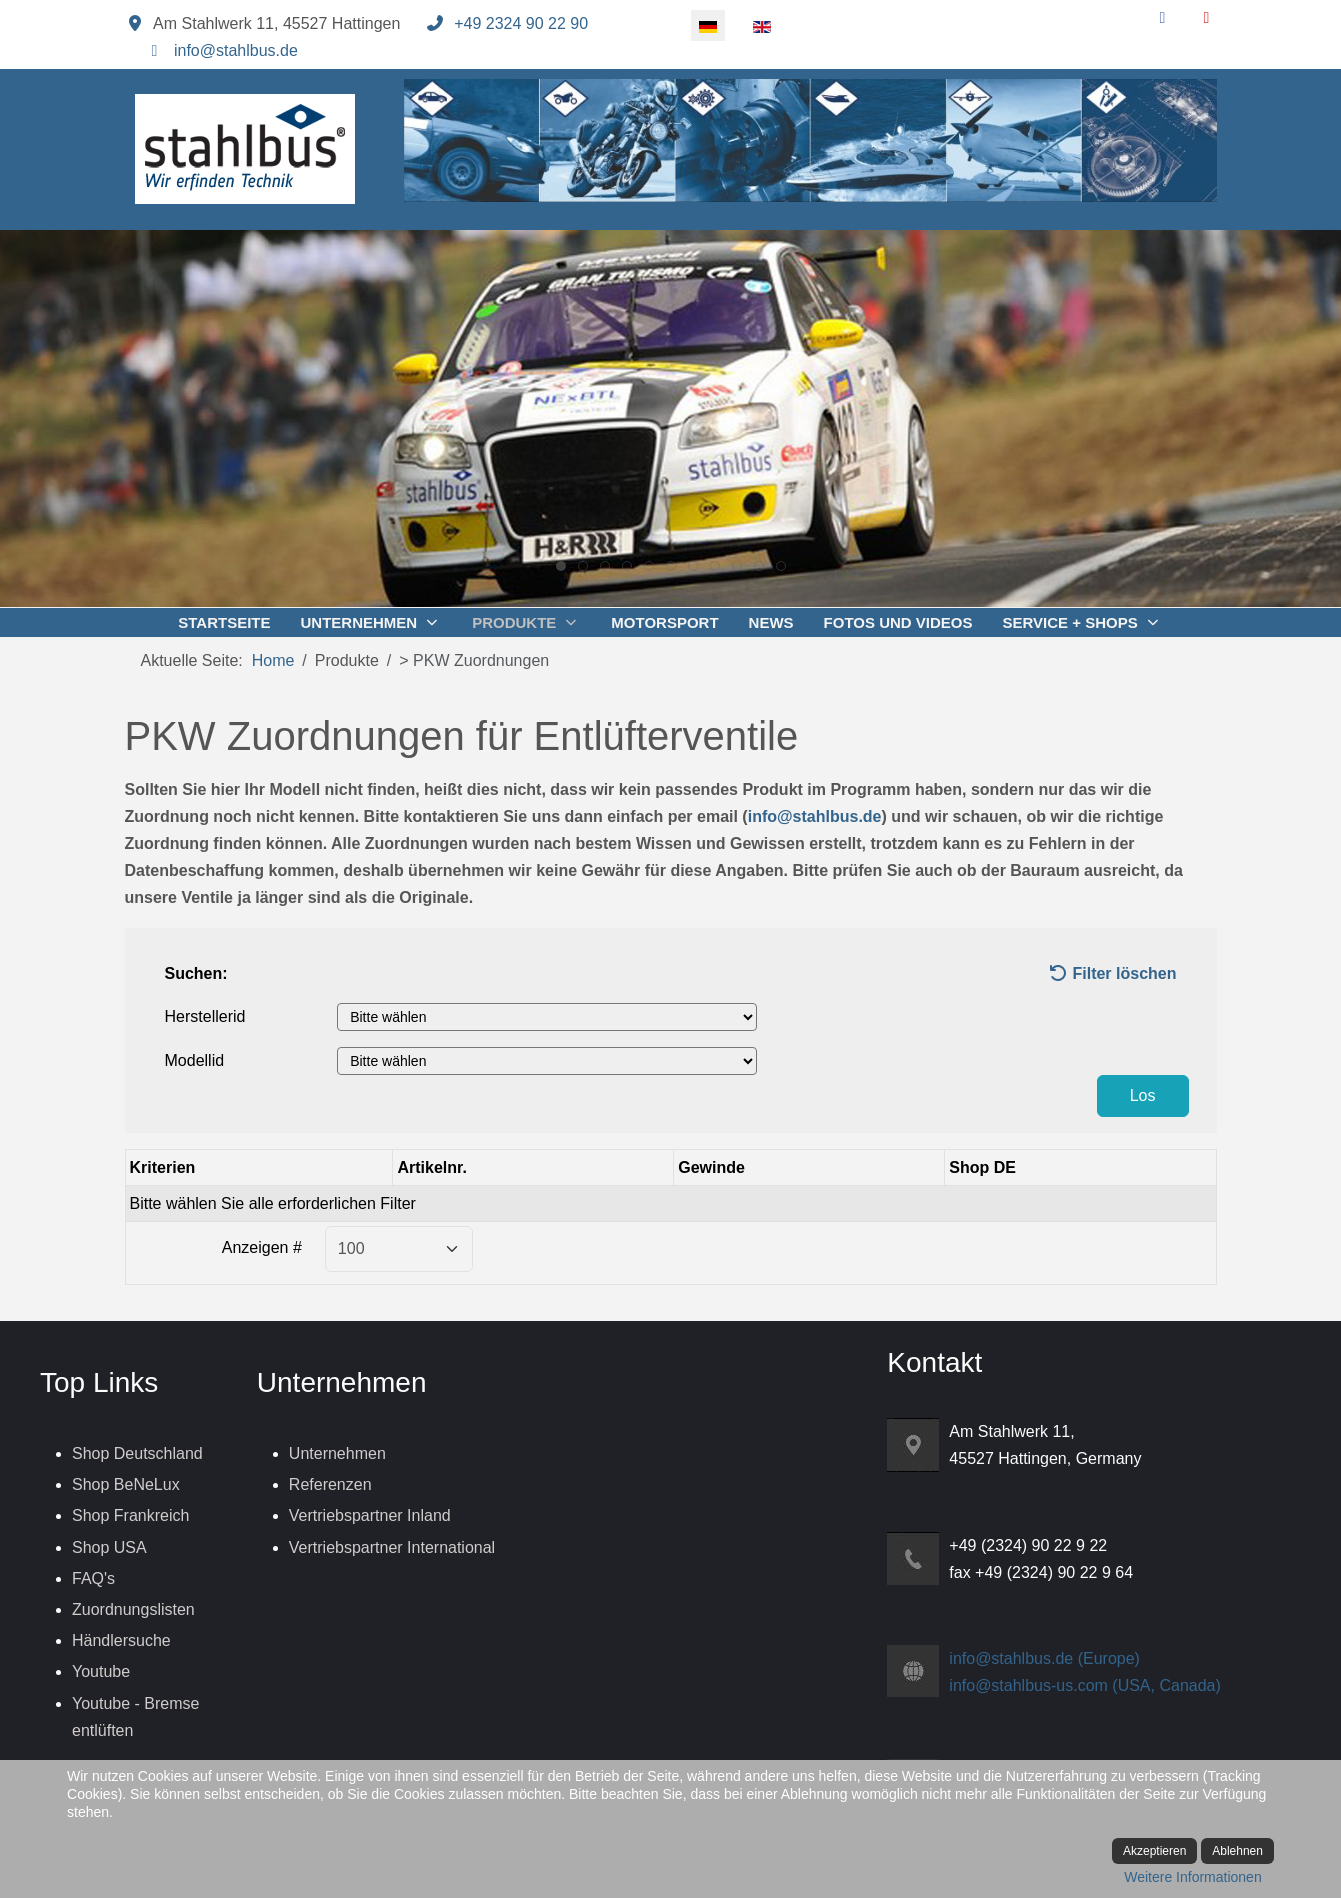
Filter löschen (1112, 973)
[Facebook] (1163, 17)
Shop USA (109, 1547)
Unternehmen (337, 1453)
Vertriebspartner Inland (370, 1515)
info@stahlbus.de (236, 50)
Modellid (195, 1060)
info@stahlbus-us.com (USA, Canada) (1084, 1685)
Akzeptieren (1154, 1851)
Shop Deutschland (137, 1453)
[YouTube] (1207, 17)
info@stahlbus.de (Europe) (1044, 1658)
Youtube (101, 1671)
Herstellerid (205, 1016)
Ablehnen (1237, 1851)
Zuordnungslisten (133, 1609)
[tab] (561, 566)
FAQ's (93, 1578)
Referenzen (330, 1484)
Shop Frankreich (130, 1515)
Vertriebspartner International (392, 1547)
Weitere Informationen (1192, 1877)
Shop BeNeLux (126, 1484)
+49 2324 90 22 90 (521, 23)
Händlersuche (121, 1640)
